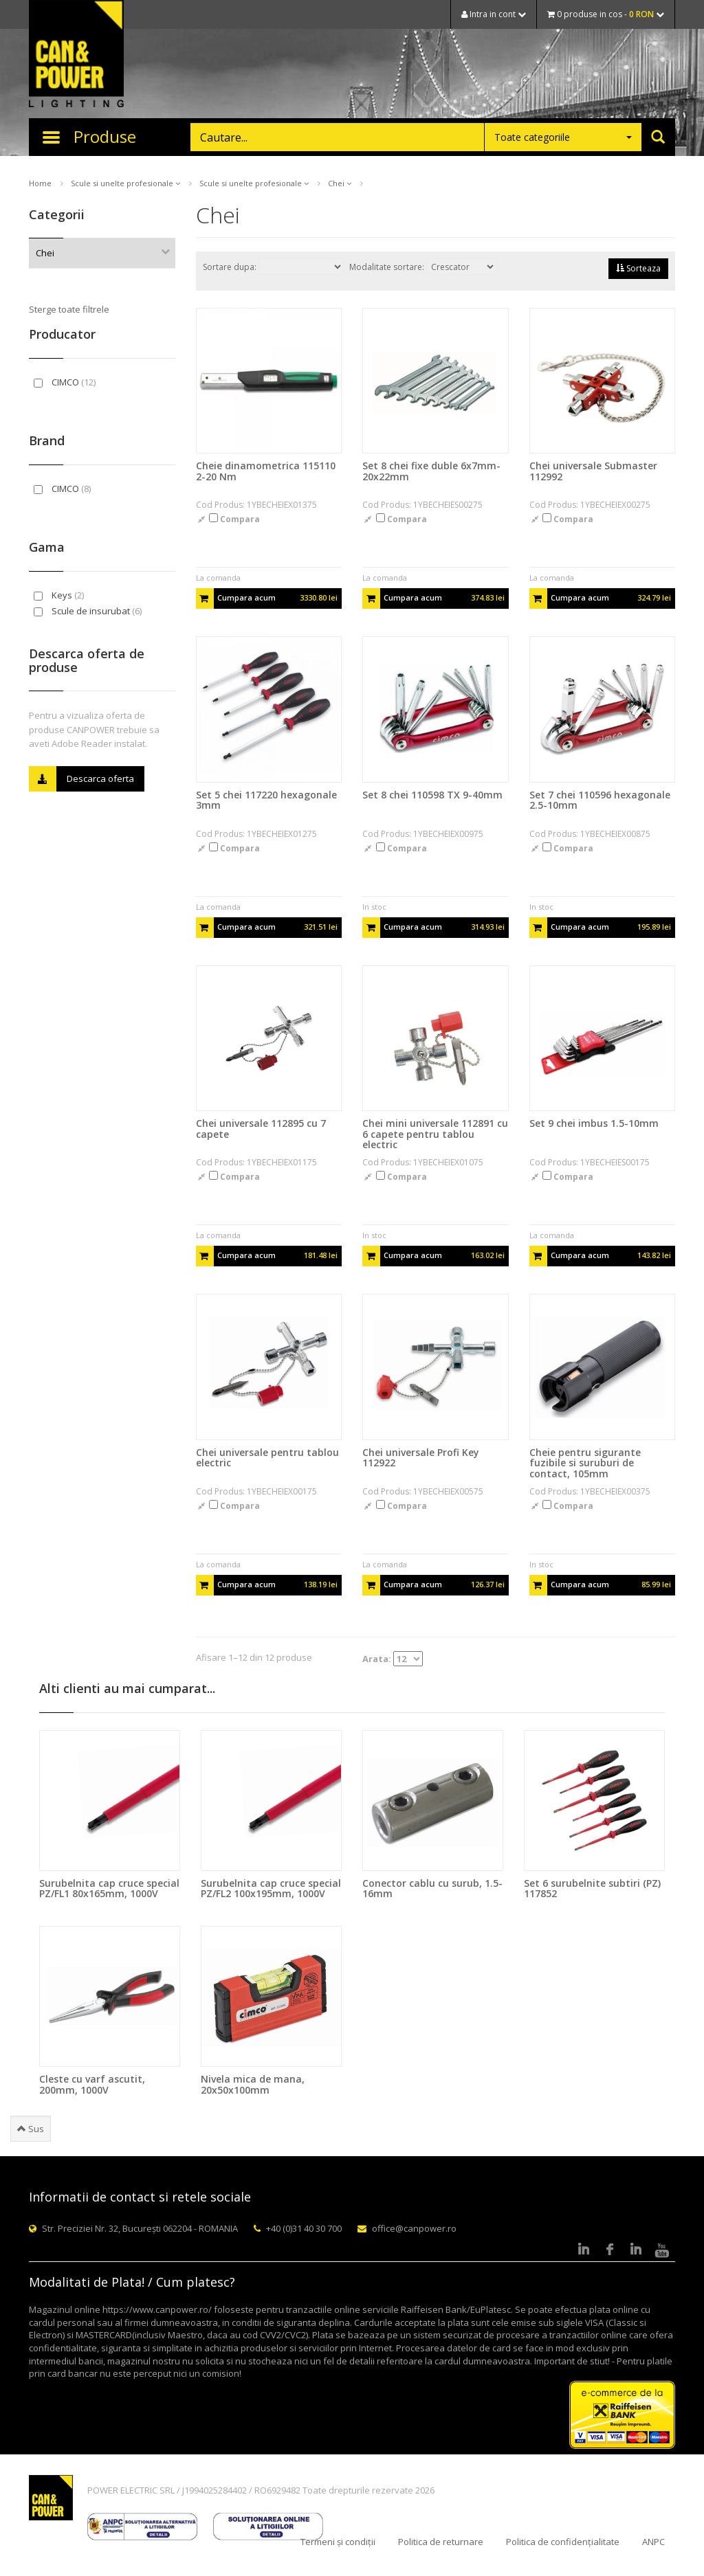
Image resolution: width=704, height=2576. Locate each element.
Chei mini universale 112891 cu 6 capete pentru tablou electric (435, 1134)
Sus (30, 2129)
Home (40, 183)
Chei (339, 183)
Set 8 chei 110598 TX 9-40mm (432, 794)
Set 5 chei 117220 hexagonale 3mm (266, 799)
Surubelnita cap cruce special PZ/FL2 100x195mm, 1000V (271, 1888)
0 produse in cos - (605, 14)
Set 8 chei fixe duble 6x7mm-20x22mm (431, 470)
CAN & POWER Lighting (76, 55)
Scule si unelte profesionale (125, 183)
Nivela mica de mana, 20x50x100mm (253, 2084)
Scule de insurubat (88, 611)
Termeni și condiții (337, 2541)
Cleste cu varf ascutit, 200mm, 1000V (92, 2084)
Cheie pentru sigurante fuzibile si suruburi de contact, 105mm (585, 1463)
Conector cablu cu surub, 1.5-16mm (432, 1888)
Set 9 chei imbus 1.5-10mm (594, 1123)
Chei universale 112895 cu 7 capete (261, 1128)
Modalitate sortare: (422, 266)
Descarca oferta (81, 779)
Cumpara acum (267, 598)
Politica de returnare (440, 2541)
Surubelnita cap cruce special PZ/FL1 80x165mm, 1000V (109, 1888)
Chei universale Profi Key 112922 (420, 1457)
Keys (59, 595)
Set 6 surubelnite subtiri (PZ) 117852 (592, 1888)
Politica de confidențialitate (562, 2541)
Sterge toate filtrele (69, 309)
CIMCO (65, 382)
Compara (234, 519)
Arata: (392, 1658)
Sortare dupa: (273, 266)
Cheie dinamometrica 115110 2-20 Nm (266, 470)
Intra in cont (493, 14)
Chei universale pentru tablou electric (267, 1457)
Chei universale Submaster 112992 (593, 470)
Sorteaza (638, 268)
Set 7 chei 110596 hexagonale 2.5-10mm (599, 799)
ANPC (653, 2541)
